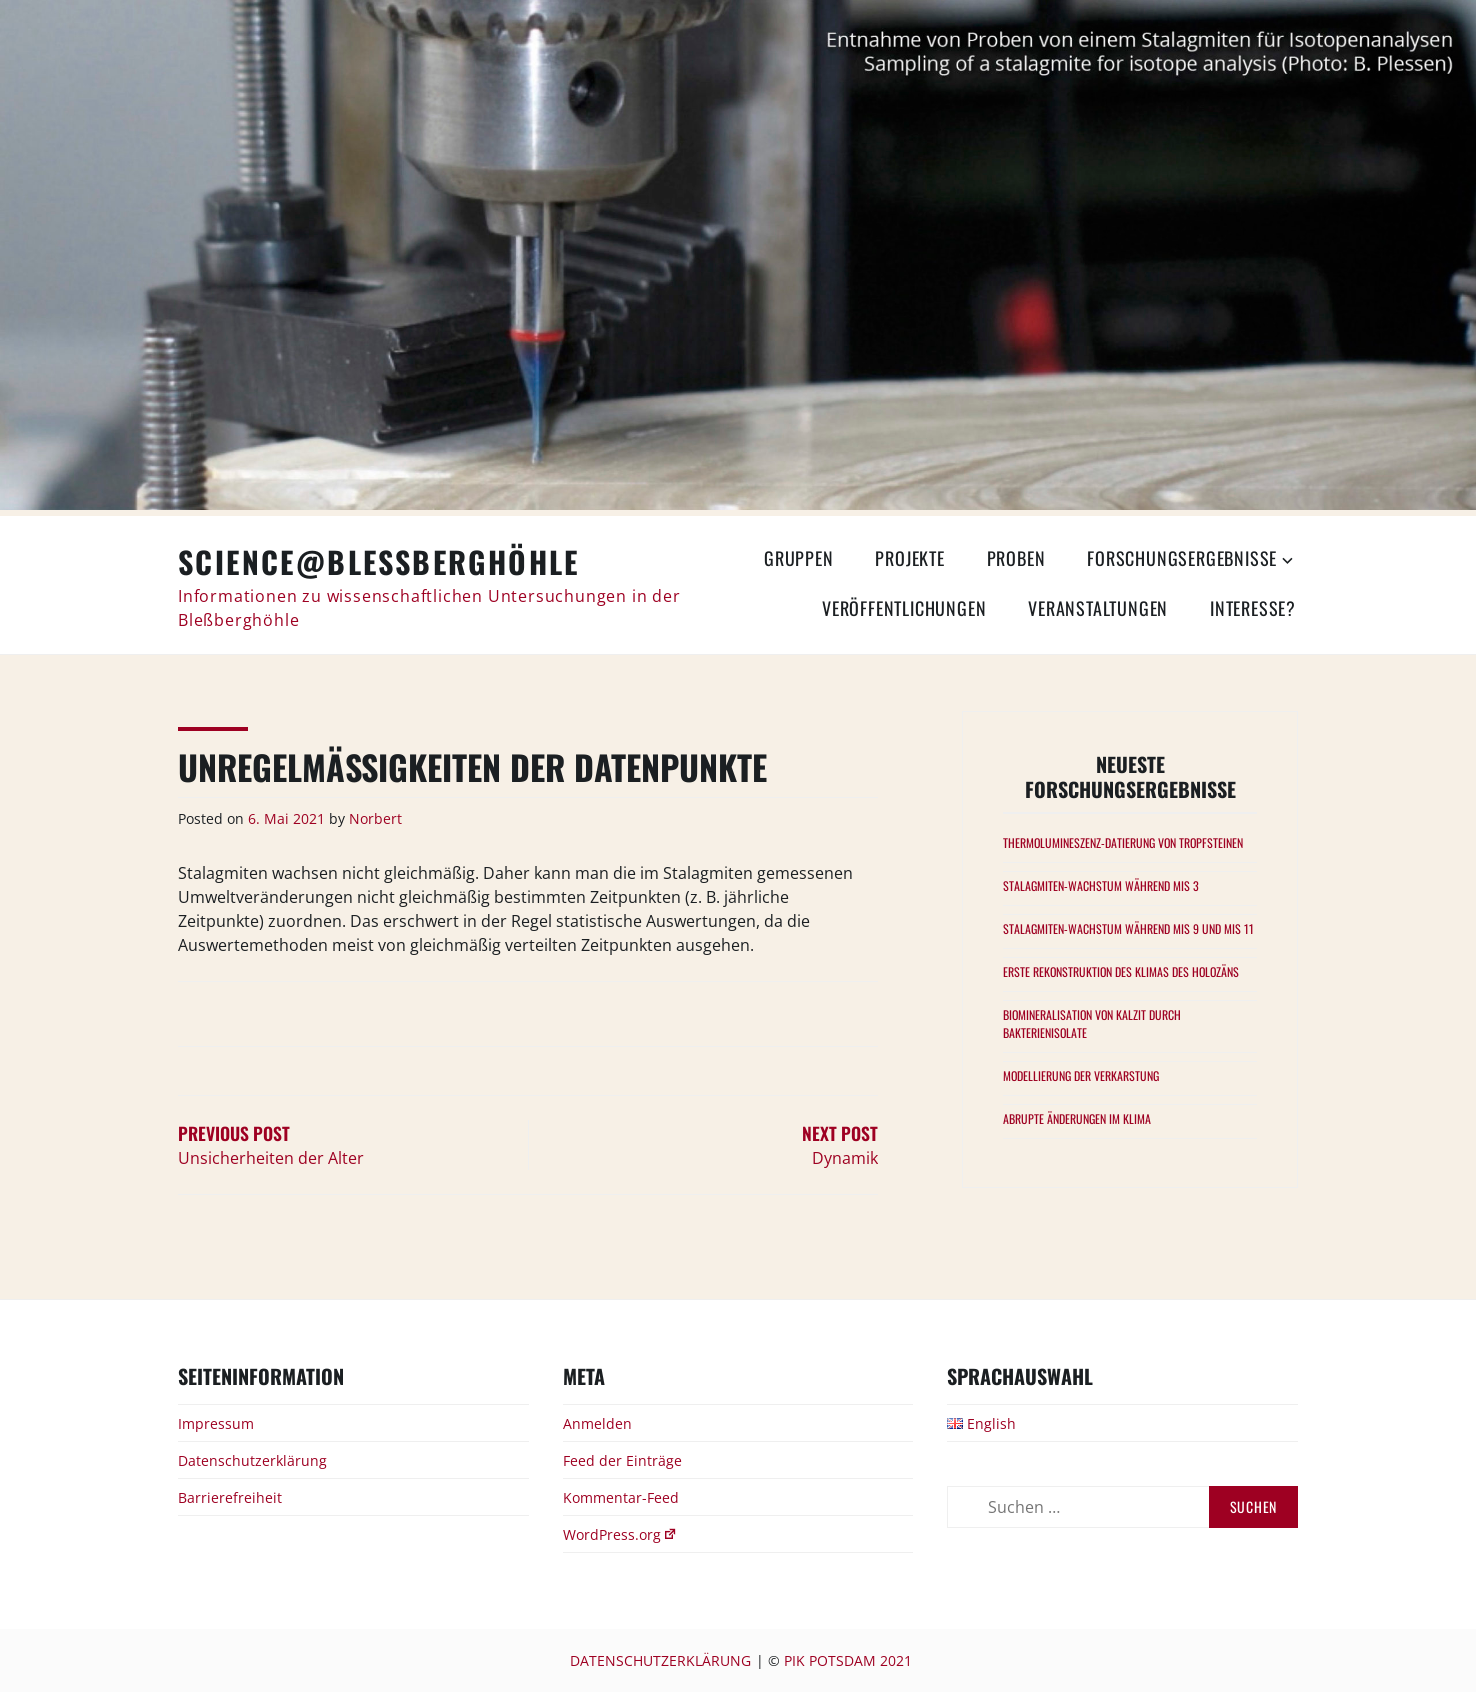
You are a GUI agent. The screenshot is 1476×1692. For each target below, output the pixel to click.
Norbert (375, 818)
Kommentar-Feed (621, 1497)
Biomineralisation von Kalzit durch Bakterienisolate (1092, 1023)
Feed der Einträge (622, 1460)
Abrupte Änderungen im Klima (1077, 1118)
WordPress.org (620, 1534)
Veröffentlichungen (904, 608)
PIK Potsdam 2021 (848, 1660)
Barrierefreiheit (230, 1497)
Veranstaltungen (1098, 608)
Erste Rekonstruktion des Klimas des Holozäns (1121, 971)
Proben (1016, 558)
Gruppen (799, 558)
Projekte (909, 558)
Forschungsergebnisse (1182, 558)
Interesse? (1253, 608)
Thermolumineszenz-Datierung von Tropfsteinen (1123, 842)
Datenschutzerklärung (252, 1460)
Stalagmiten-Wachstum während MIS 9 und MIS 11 (1128, 928)
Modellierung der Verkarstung (1081, 1075)
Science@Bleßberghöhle (379, 561)
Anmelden (597, 1423)
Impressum (216, 1423)
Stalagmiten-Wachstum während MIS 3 (1101, 885)
